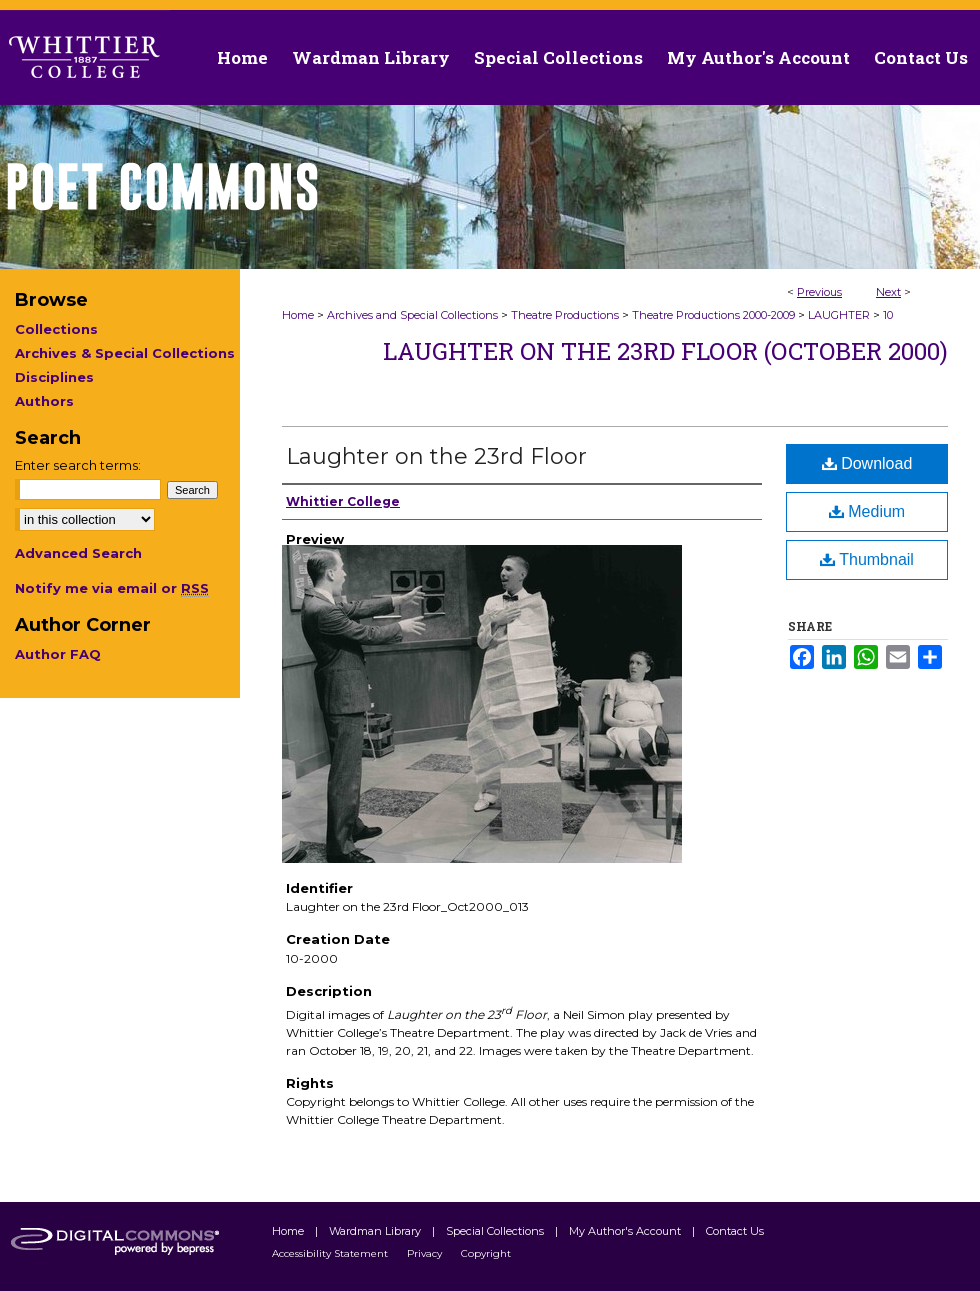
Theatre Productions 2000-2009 (713, 315)
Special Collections (496, 1231)
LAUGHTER (839, 315)
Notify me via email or (112, 588)
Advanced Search (78, 553)
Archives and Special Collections (412, 315)
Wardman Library (376, 1231)
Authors (44, 401)
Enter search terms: (78, 465)
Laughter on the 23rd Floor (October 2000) (665, 351)
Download (867, 463)
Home (298, 315)
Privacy (426, 1253)
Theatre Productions (565, 315)
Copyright (486, 1253)
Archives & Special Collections (125, 353)
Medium (867, 511)
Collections (56, 329)
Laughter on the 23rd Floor (436, 456)
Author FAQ (58, 654)
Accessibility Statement (331, 1253)
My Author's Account (626, 1231)
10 (888, 315)
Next (888, 292)
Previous (819, 292)
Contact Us (921, 57)
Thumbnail (867, 559)
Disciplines (54, 377)
